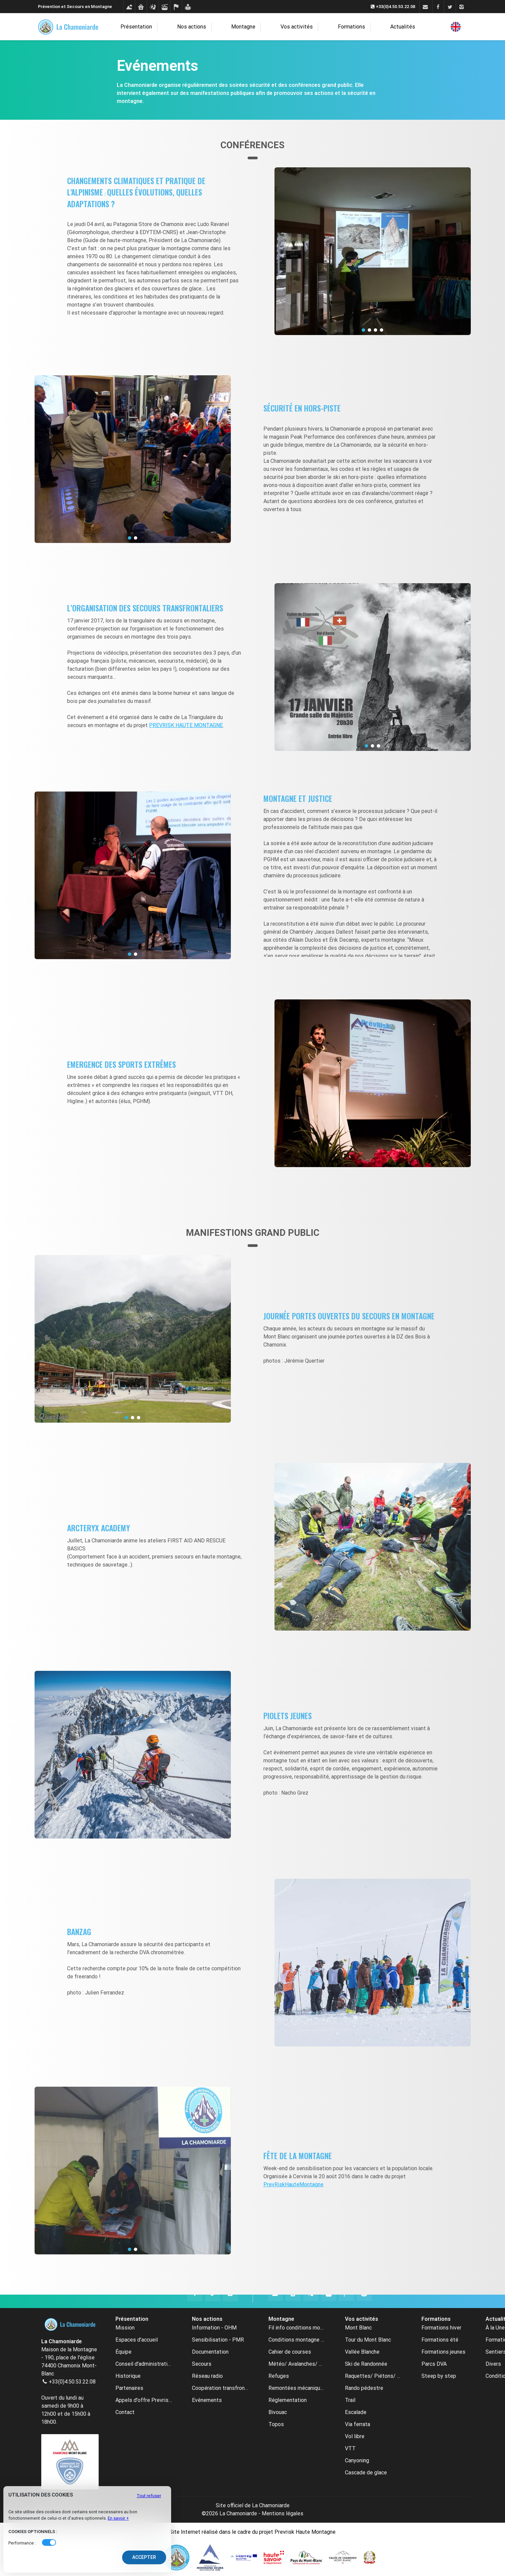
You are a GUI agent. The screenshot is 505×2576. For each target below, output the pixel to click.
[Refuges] (141, 7)
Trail (350, 2400)
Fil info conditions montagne (296, 2327)
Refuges (278, 2376)
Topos (276, 2424)
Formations (337, 27)
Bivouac (277, 2412)
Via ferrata (357, 2424)
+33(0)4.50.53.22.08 (72, 2381)
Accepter (144, 2557)
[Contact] (425, 7)
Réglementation (287, 2400)
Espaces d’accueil (136, 2340)
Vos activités (294, 27)
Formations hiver (441, 2327)
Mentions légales (282, 2513)
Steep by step (438, 2376)
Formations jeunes (443, 2352)
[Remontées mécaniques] (164, 7)
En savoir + (118, 2518)
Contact (125, 2412)
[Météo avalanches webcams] (152, 7)
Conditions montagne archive (296, 2340)
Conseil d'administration (143, 2364)
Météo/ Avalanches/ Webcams (296, 2364)
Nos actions (212, 27)
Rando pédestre (364, 2388)
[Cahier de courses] (176, 7)
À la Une (495, 2327)
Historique (128, 2376)
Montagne (252, 27)
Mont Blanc (358, 2327)
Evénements (207, 2400)
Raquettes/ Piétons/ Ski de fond (373, 2376)
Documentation (210, 2352)
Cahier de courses (289, 2352)
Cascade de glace (366, 2472)
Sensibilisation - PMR (218, 2340)
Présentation (168, 27)
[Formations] (188, 7)
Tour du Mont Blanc (368, 2340)
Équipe (123, 2352)
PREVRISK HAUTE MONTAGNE (186, 725)
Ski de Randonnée (366, 2364)
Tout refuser (149, 2495)
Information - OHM (214, 2327)
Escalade (355, 2412)
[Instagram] (461, 7)
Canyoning (357, 2460)
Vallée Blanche (362, 2352)
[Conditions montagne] (129, 7)
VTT (350, 2448)
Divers (493, 2364)
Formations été (439, 2340)
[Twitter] (450, 7)
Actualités (374, 26)
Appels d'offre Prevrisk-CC (143, 2400)
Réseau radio (207, 2376)
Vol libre (354, 2436)
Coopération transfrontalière (220, 2388)
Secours (201, 2364)
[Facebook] (438, 7)
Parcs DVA (434, 2364)
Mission (125, 2327)
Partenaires (129, 2388)
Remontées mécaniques (296, 2388)
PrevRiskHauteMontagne (293, 2184)
